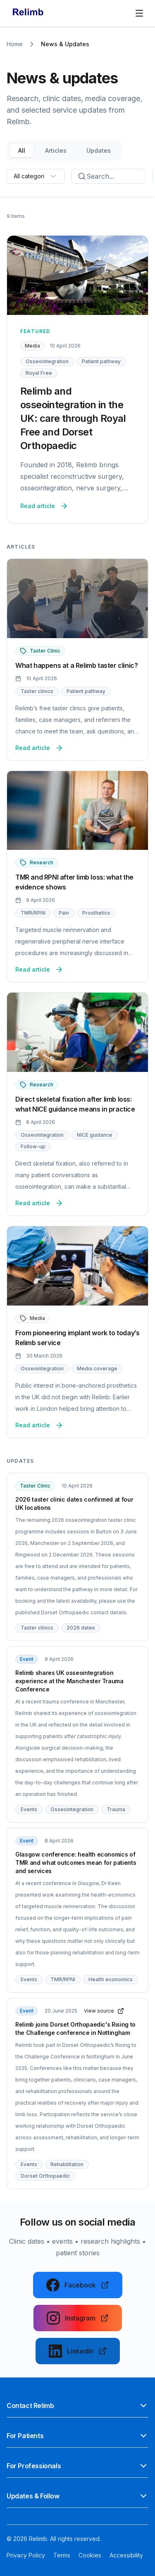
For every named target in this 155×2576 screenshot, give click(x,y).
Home (15, 43)
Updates (98, 150)
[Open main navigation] (139, 13)
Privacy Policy (26, 2555)
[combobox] (35, 176)
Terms (61, 2555)
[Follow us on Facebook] (77, 2285)
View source (104, 2011)
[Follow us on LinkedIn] (78, 2351)
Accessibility (126, 2555)
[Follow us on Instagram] (77, 2318)
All (21, 150)
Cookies (90, 2555)
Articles (56, 150)
